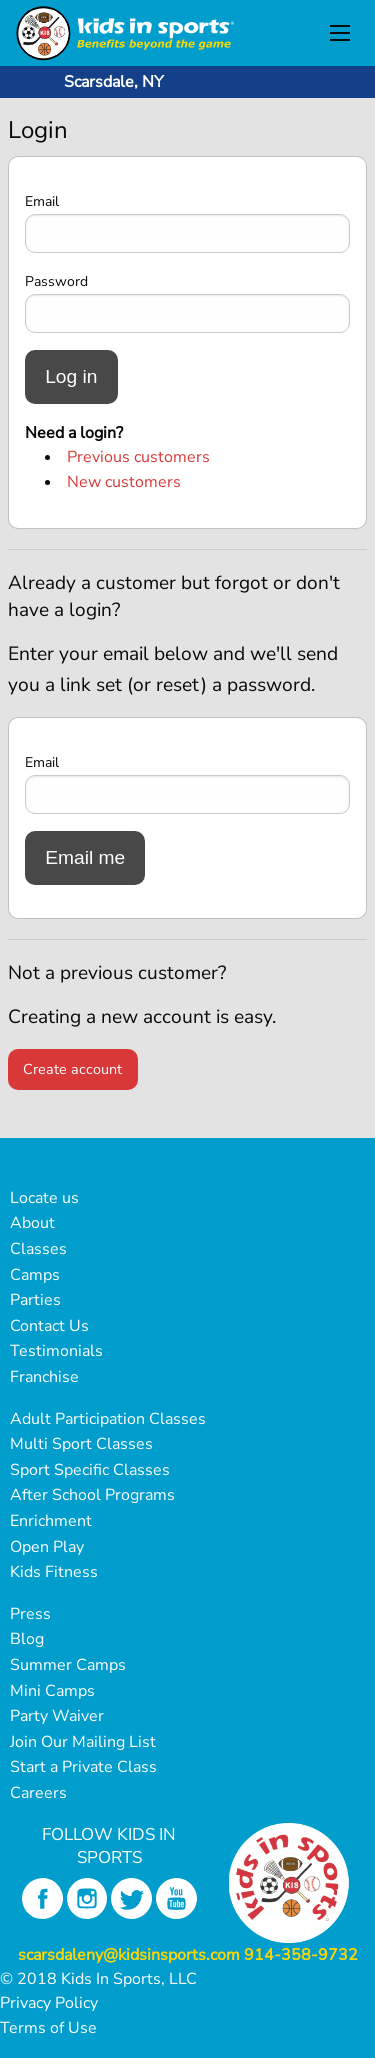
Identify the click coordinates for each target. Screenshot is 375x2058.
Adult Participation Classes (108, 1419)
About (32, 1223)
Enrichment (51, 1521)
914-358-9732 (301, 1955)
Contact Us (49, 1326)
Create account (72, 1069)
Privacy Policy (49, 2003)
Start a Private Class (83, 1767)
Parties (35, 1300)
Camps (35, 1275)
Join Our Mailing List (83, 1742)
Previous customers (138, 457)
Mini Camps (52, 1691)
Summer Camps (68, 1665)
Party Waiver (57, 1716)
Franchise (44, 1377)
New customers (124, 482)
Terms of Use (48, 2028)
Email (42, 201)
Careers (38, 1793)
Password (56, 281)
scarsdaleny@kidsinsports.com (129, 1955)
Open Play (47, 1547)
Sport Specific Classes (90, 1470)
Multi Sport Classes (81, 1444)
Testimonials (56, 1351)
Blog (27, 1639)
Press (30, 1614)
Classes (38, 1249)
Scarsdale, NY (114, 82)
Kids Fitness (54, 1572)
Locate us (44, 1198)
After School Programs (92, 1495)
